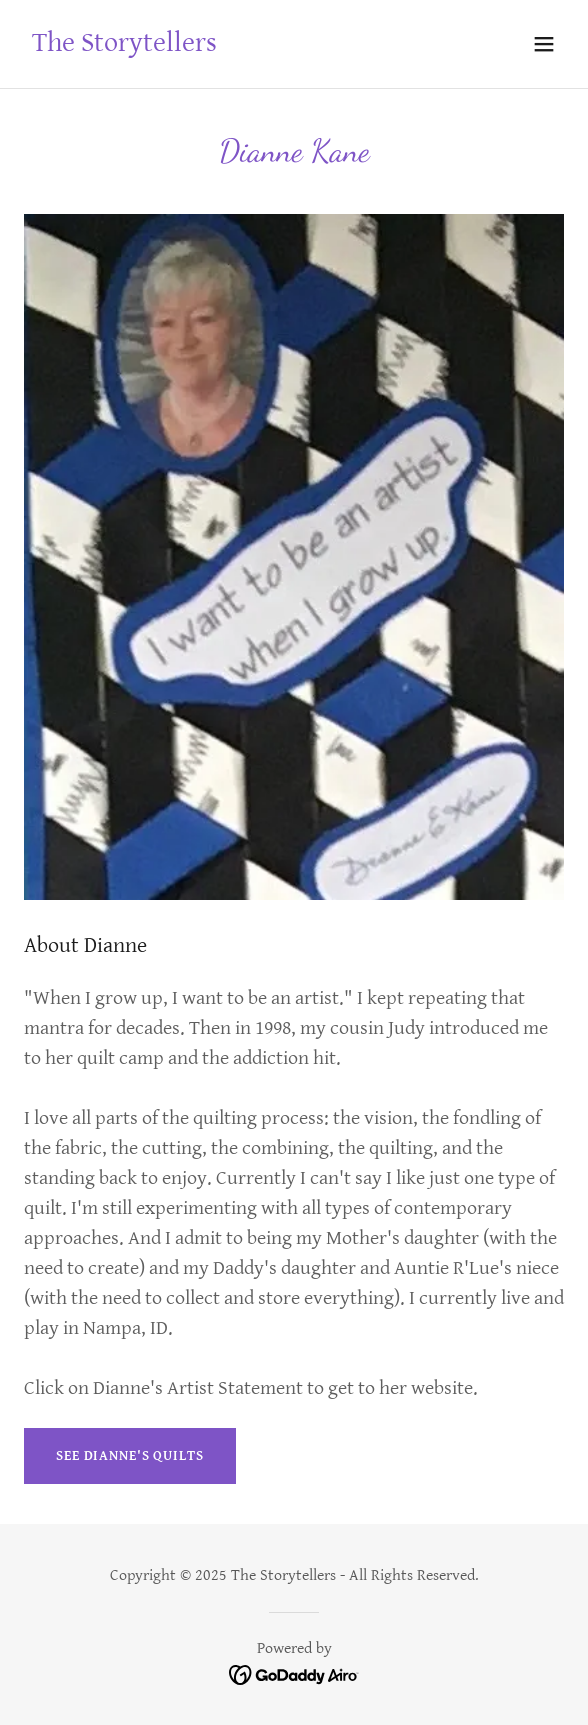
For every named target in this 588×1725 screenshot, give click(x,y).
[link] (124, 46)
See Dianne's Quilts (130, 1456)
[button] (544, 44)
